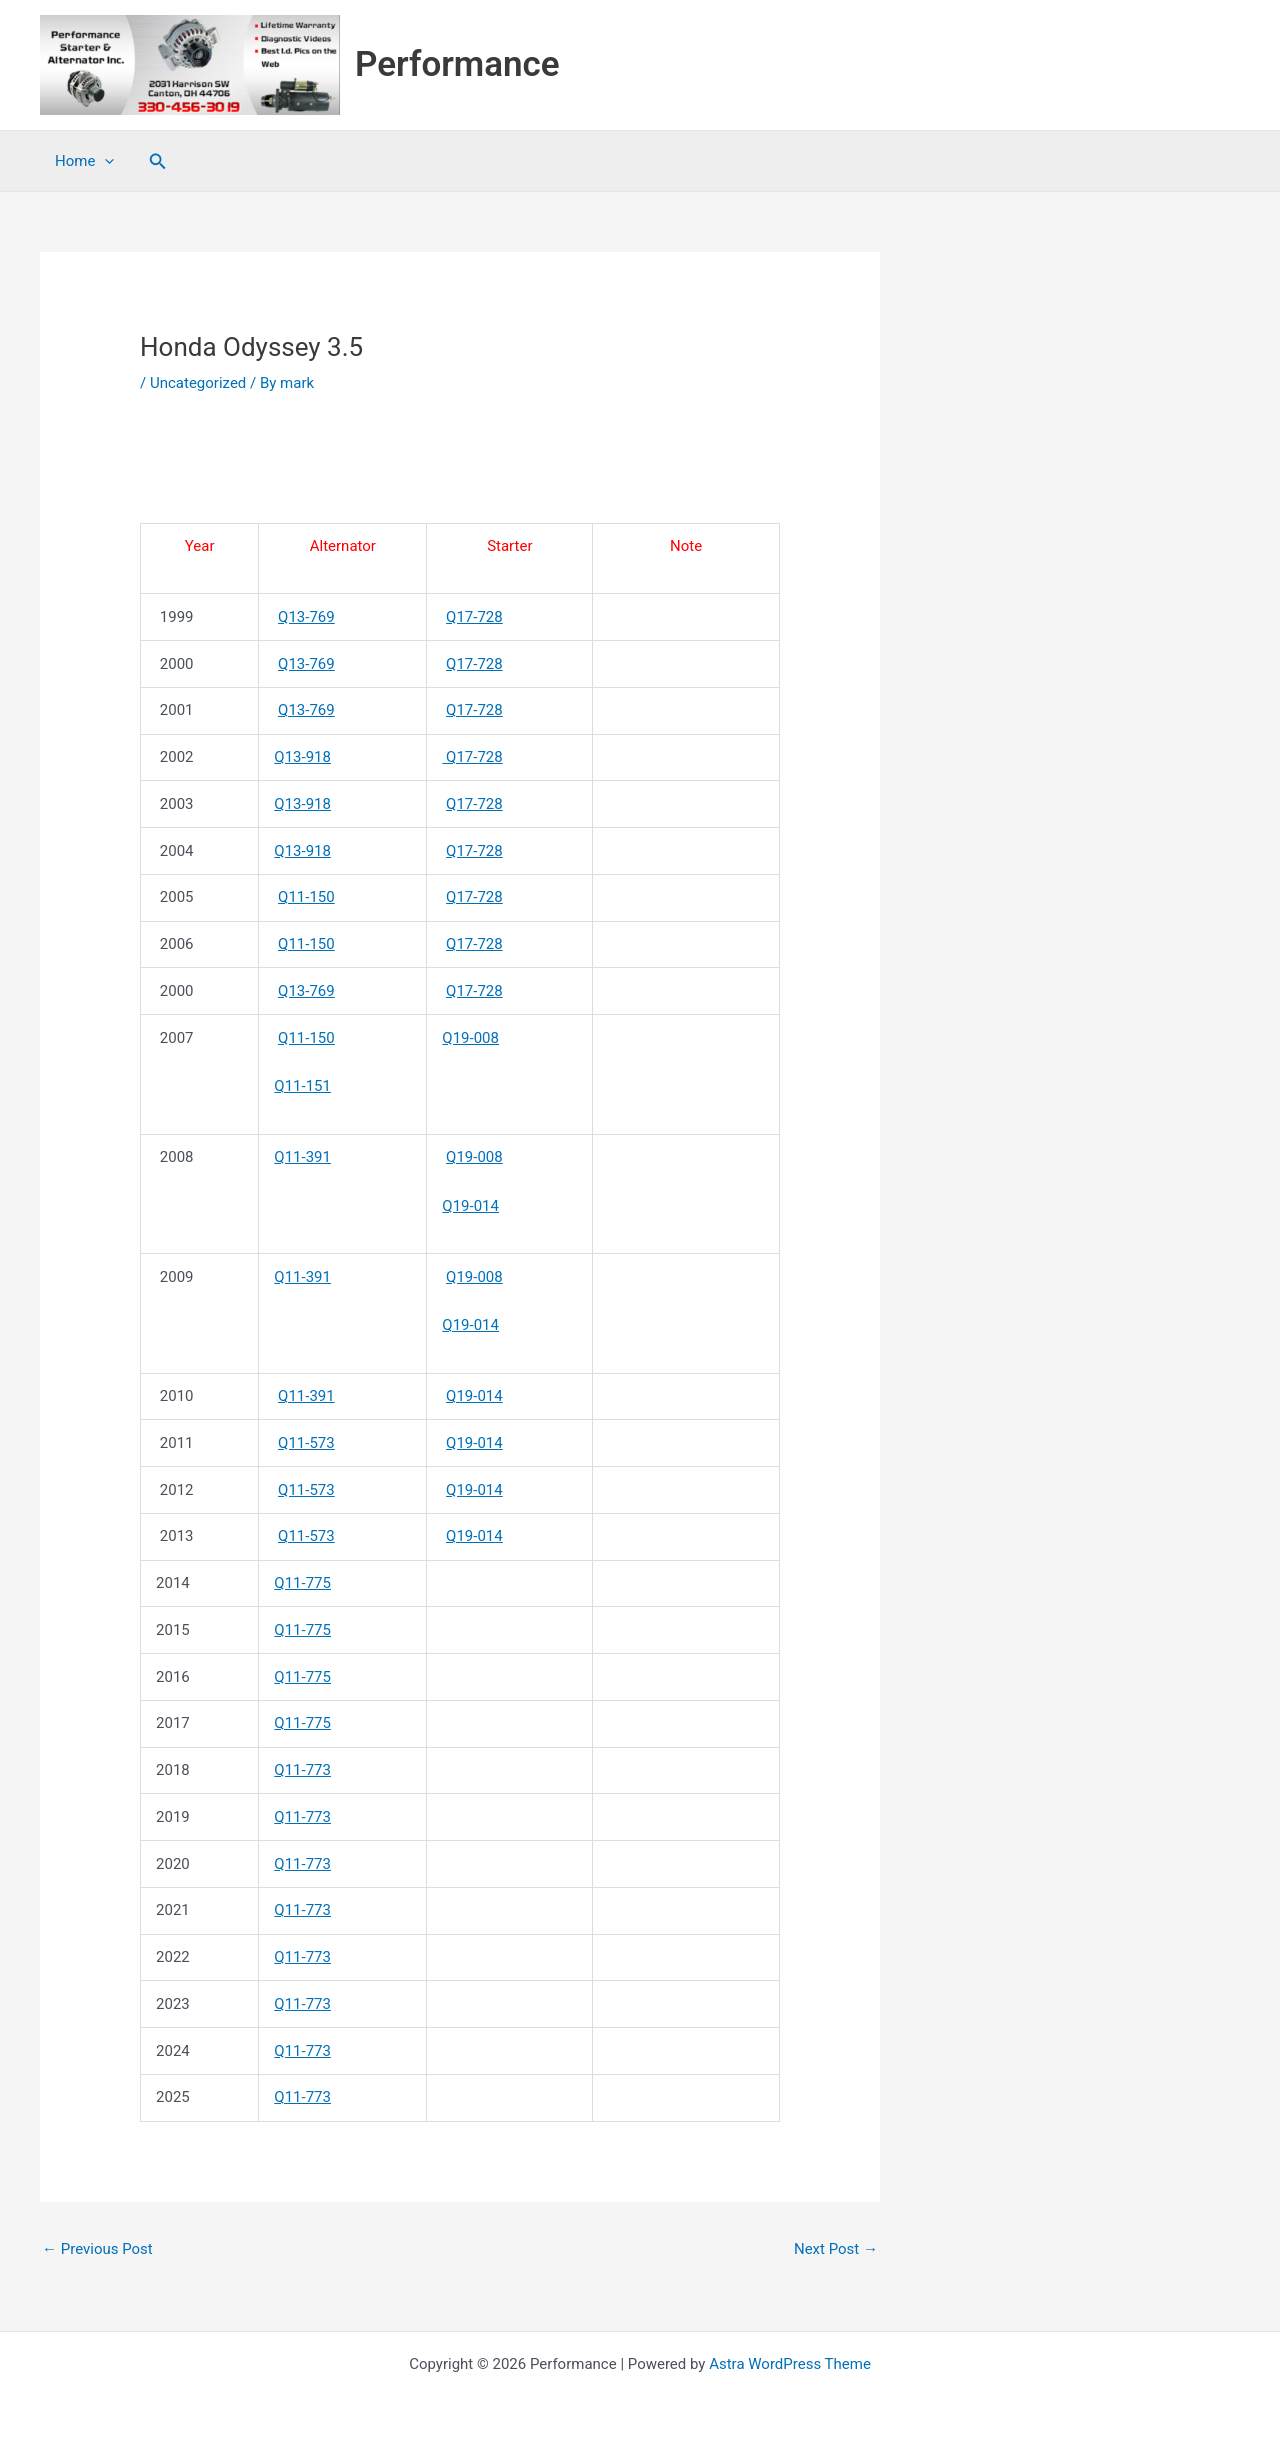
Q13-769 (306, 617)
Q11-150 (306, 897)
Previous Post (97, 2249)
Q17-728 (474, 617)
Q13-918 (302, 757)
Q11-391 (302, 1157)
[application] (104, 161)
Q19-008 (470, 1038)
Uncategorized (198, 383)
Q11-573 (306, 1443)
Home (84, 161)
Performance (457, 64)
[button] (158, 161)
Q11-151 (302, 1086)
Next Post (836, 2249)
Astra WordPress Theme (790, 2364)
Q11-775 (302, 1583)
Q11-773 (302, 1770)
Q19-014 (470, 1206)
